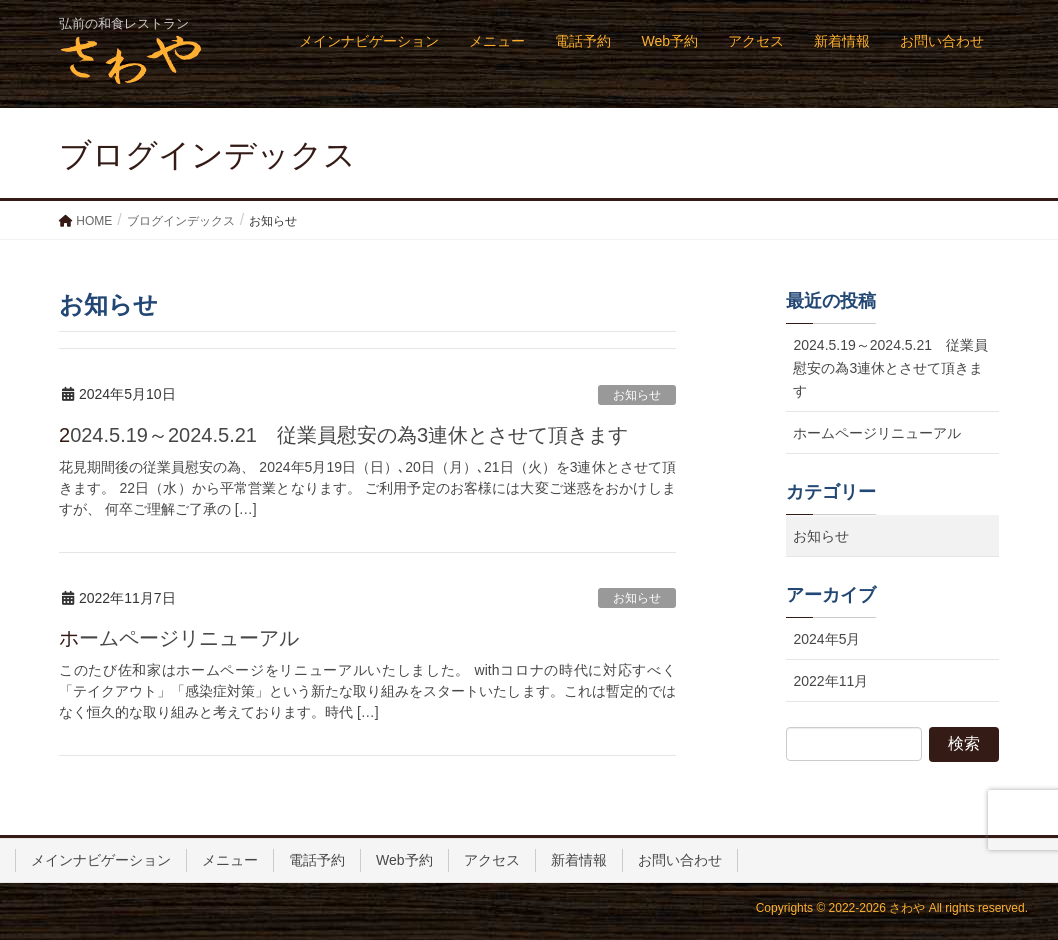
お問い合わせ (680, 860)
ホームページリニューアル (179, 638)
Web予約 (404, 860)
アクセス (492, 860)
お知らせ (637, 395)
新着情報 (579, 860)
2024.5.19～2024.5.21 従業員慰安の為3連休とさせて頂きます (343, 435)
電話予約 (317, 860)
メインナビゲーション (101, 860)
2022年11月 (830, 681)
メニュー (230, 860)
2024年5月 (826, 639)
